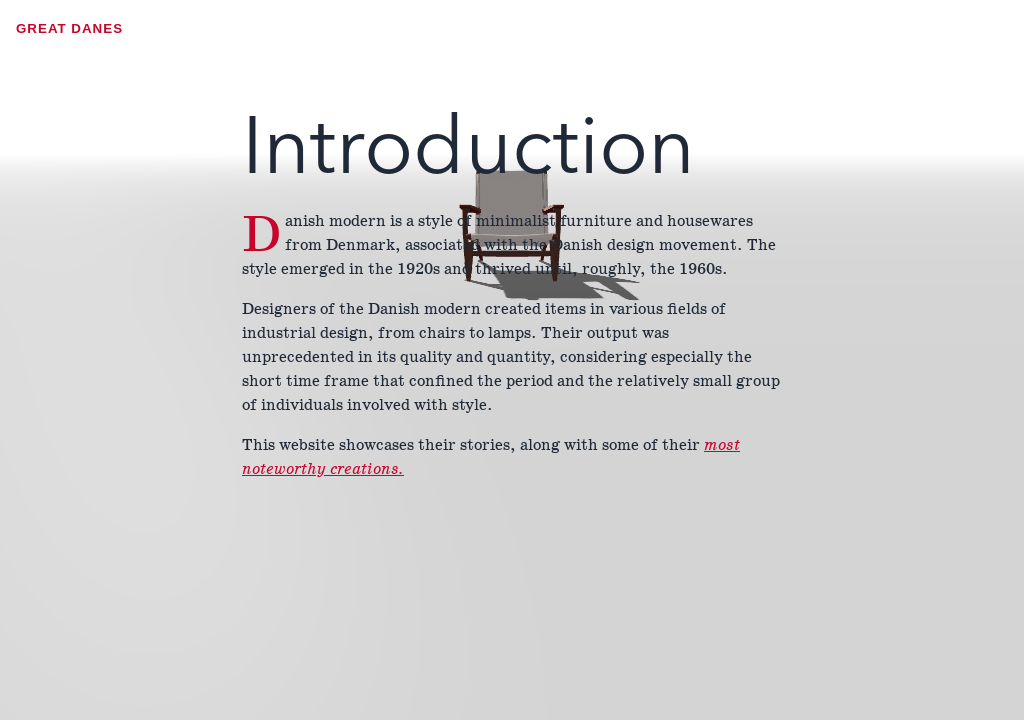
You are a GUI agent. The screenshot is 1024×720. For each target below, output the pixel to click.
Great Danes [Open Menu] (69, 28)
